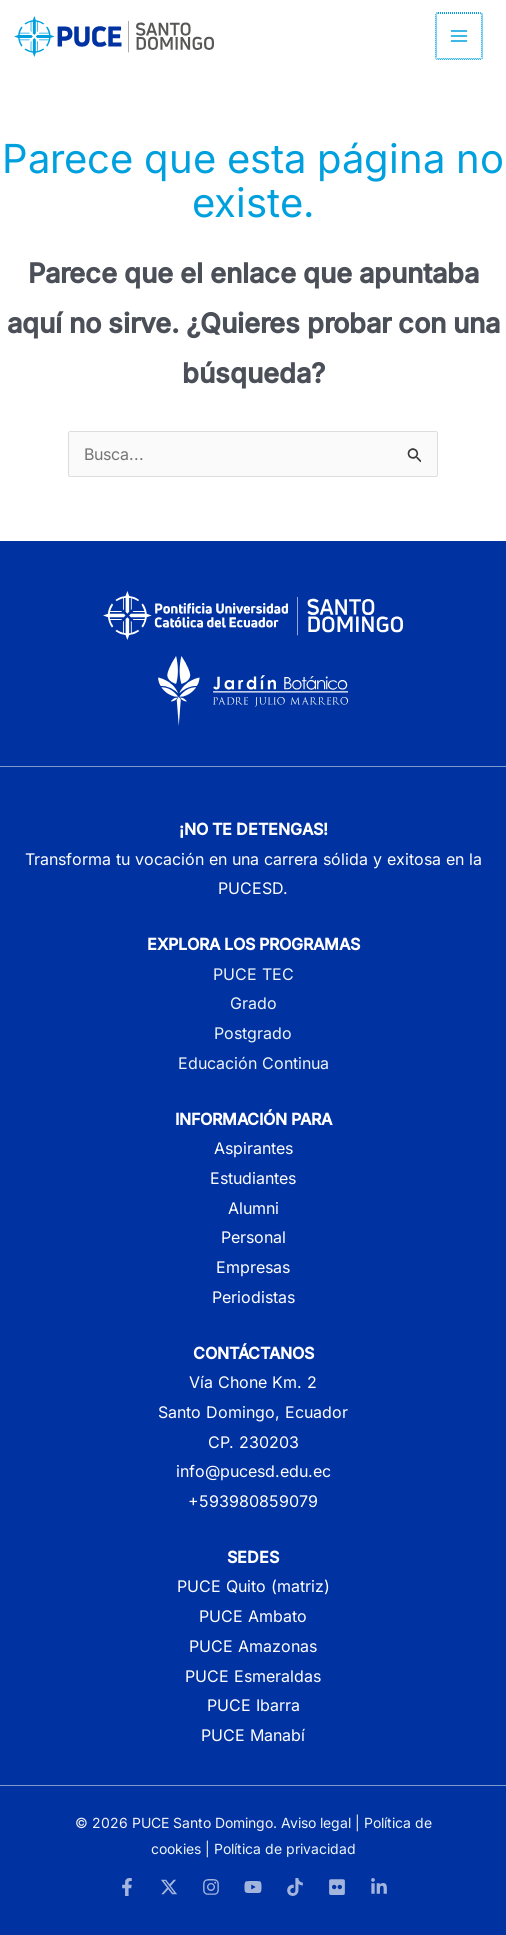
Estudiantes (253, 1178)
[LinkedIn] (379, 1887)
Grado (253, 1003)
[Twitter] (169, 1887)
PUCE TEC (253, 974)
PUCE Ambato (253, 1616)
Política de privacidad (285, 1848)
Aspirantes (253, 1148)
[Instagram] (211, 1887)
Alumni (253, 1208)
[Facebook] (127, 1887)
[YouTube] (253, 1887)
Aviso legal (316, 1822)
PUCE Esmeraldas (253, 1676)
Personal (253, 1237)
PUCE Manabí (253, 1735)
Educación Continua (253, 1063)
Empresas (253, 1267)
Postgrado (253, 1033)
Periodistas (253, 1297)
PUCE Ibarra (253, 1705)
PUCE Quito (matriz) (253, 1586)
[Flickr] (337, 1887)
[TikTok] (295, 1887)
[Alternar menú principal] (460, 36)
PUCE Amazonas (253, 1646)
